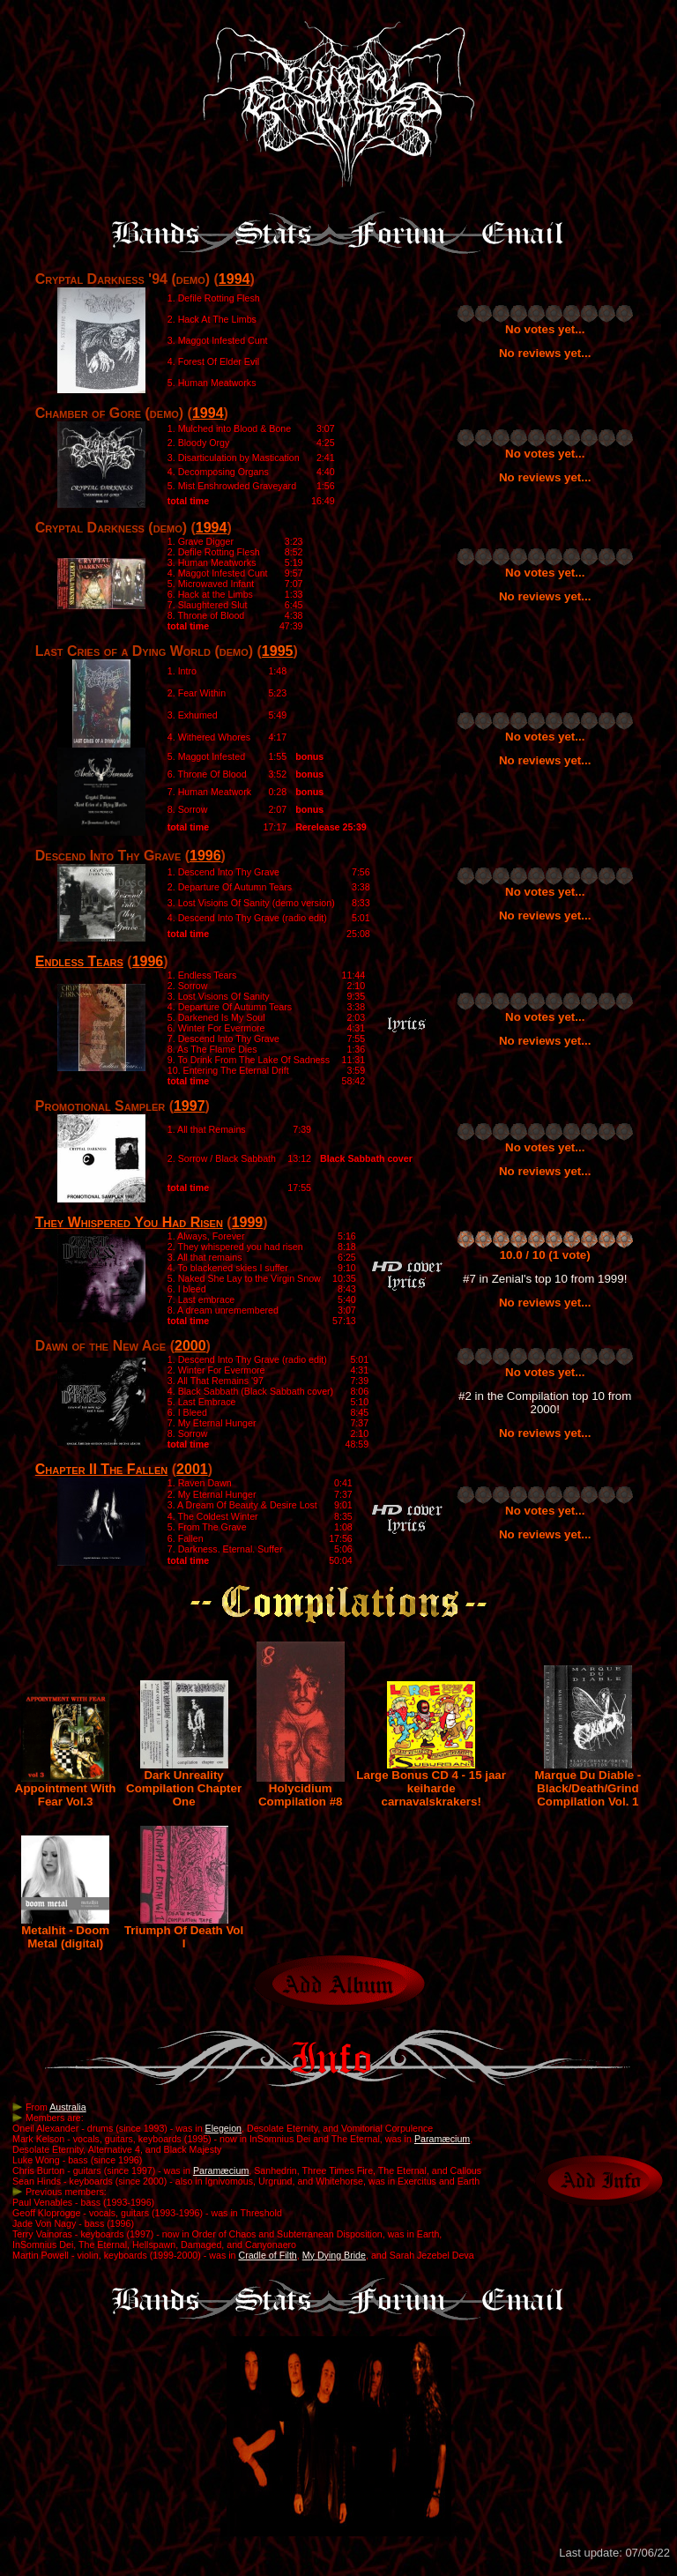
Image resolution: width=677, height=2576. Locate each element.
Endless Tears (79, 961)
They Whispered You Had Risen (129, 1222)
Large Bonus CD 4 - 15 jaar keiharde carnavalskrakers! (431, 1783)
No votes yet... (544, 329)
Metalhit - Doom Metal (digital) (65, 1931)
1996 (205, 855)
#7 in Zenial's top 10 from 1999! (545, 1278)
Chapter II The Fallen (101, 1469)
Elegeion (223, 2128)
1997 (189, 1105)
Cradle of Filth (267, 2255)
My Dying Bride (334, 2255)
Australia (67, 2107)
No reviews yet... (545, 353)
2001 (192, 1469)
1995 (278, 651)
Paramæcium (442, 2138)
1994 (234, 279)
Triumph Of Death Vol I (183, 1931)
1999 (248, 1222)
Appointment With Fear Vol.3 (65, 1789)
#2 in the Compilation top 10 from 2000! (544, 1402)
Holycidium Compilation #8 (301, 1789)
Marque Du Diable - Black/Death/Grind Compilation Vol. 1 (588, 1783)
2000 (190, 1345)
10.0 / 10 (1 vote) (545, 1255)
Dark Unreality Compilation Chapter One (184, 1783)
